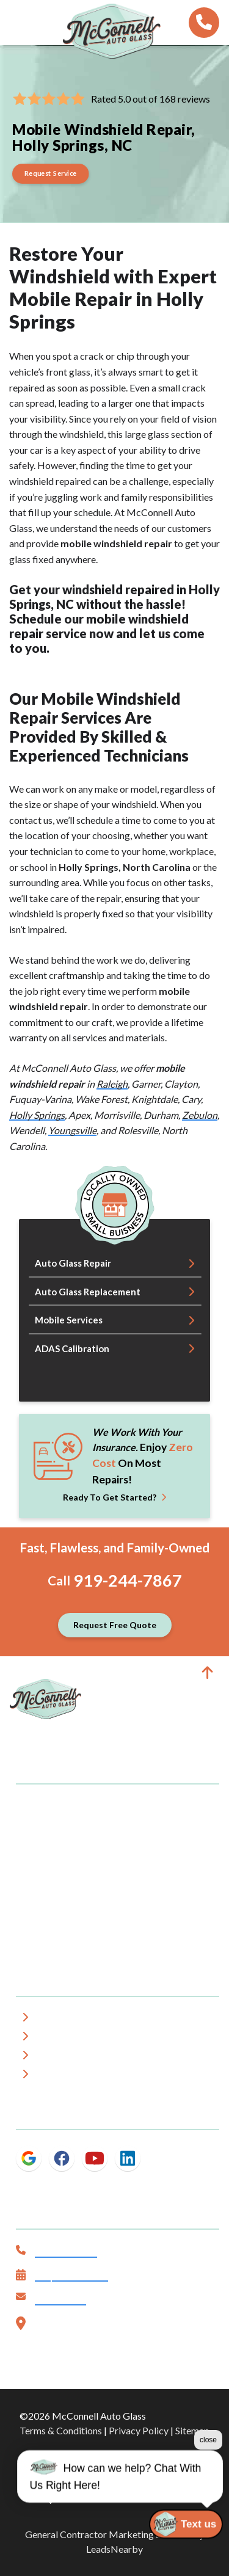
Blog (50, 2076)
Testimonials (69, 2057)
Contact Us (60, 2299)
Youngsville (72, 1130)
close (208, 2463)
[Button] (50, 174)
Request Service (71, 2276)
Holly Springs (37, 1115)
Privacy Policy (139, 2430)
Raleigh (112, 1084)
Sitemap (192, 2430)
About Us (61, 2019)
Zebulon (199, 1115)
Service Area (69, 2038)
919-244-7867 (127, 1580)
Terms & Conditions (61, 2430)
